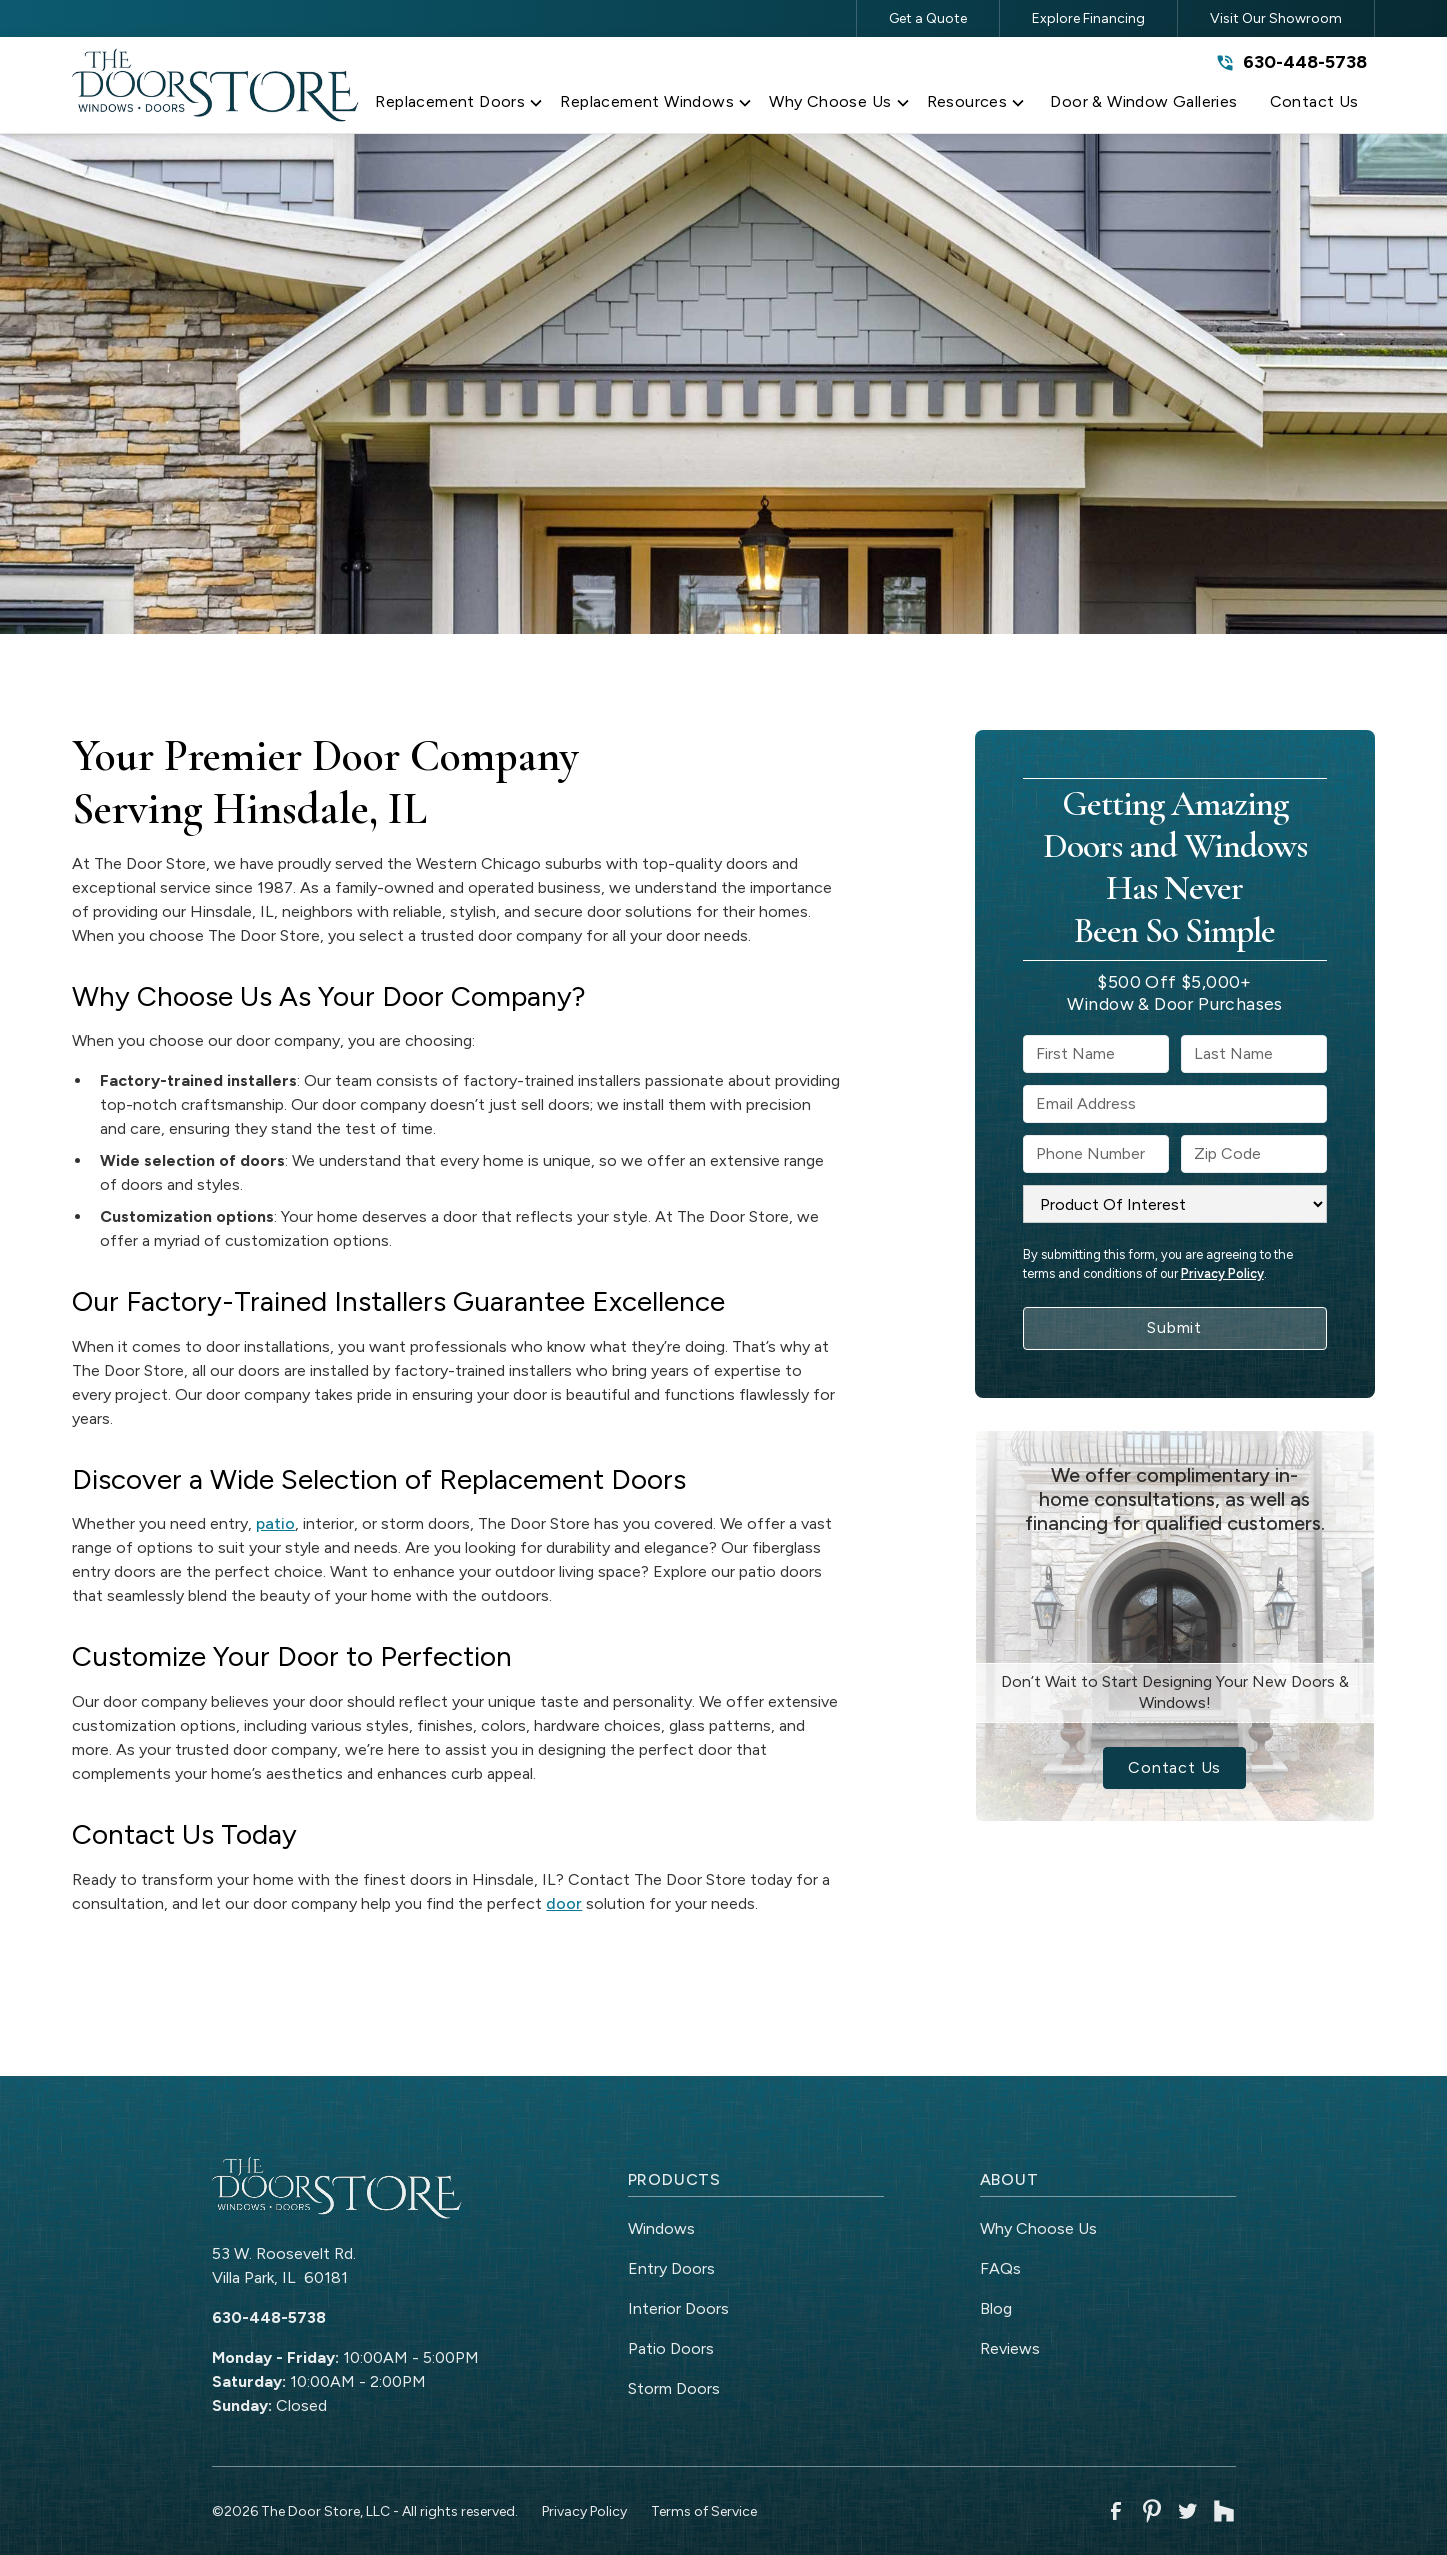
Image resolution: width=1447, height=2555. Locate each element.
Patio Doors (671, 2348)
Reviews (1010, 2348)
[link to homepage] (215, 84)
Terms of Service (704, 2511)
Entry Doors (671, 2268)
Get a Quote (928, 18)
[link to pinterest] (1152, 2511)
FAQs (1000, 2268)
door (564, 1903)
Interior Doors (678, 2308)
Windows (661, 2228)
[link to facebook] (1116, 2511)
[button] (459, 106)
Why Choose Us (1038, 2228)
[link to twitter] (1188, 2511)
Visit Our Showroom (1276, 18)
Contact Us (1174, 1767)
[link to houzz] (1224, 2511)
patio (275, 1523)
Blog (996, 2308)
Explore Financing (1088, 18)
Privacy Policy (1222, 1273)
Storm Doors (674, 2388)
